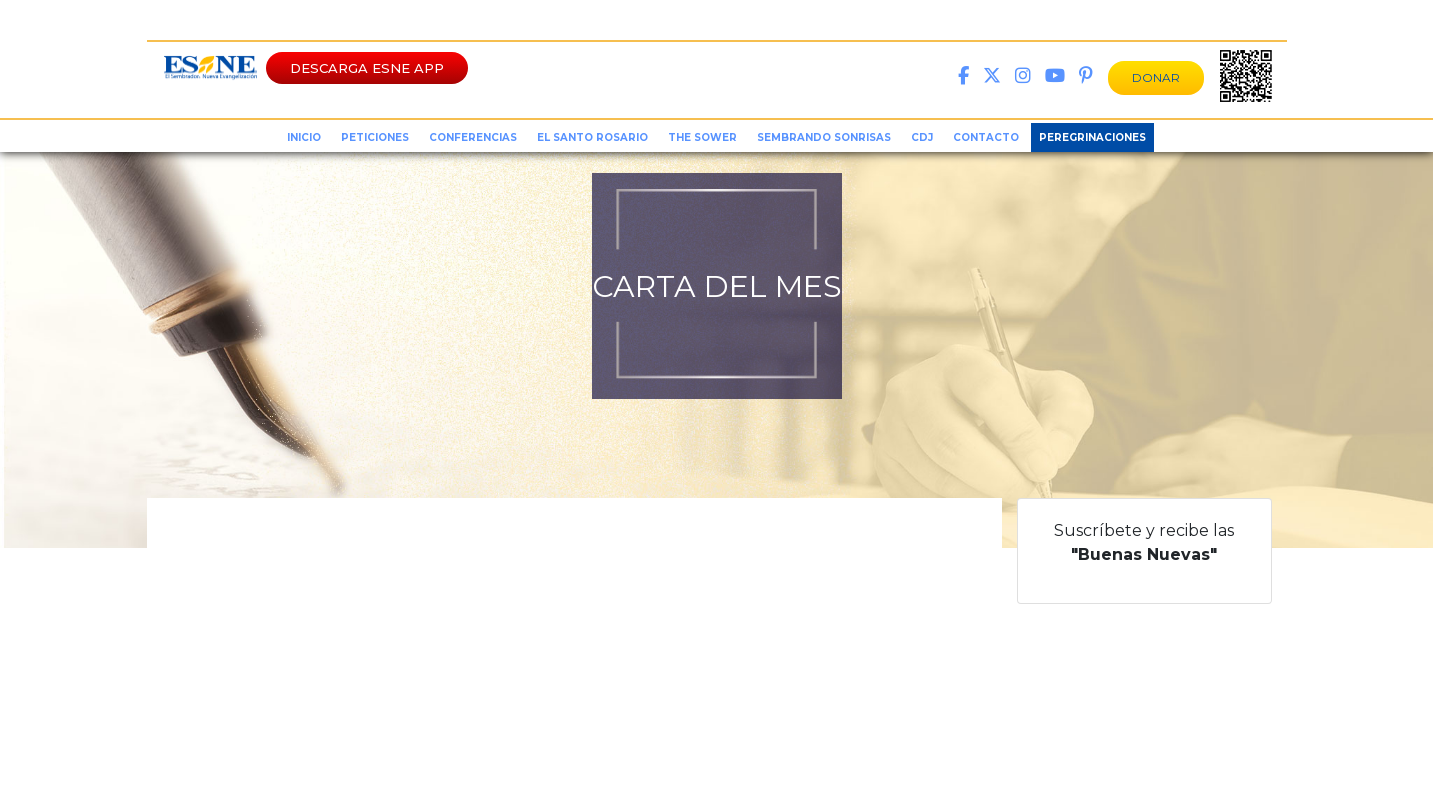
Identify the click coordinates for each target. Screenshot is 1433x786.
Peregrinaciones (1092, 137)
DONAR (1156, 77)
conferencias (473, 137)
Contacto (986, 137)
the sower (702, 137)
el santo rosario (592, 137)
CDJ (922, 137)
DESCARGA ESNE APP (367, 68)
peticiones (375, 137)
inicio (304, 137)
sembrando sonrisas (824, 137)
